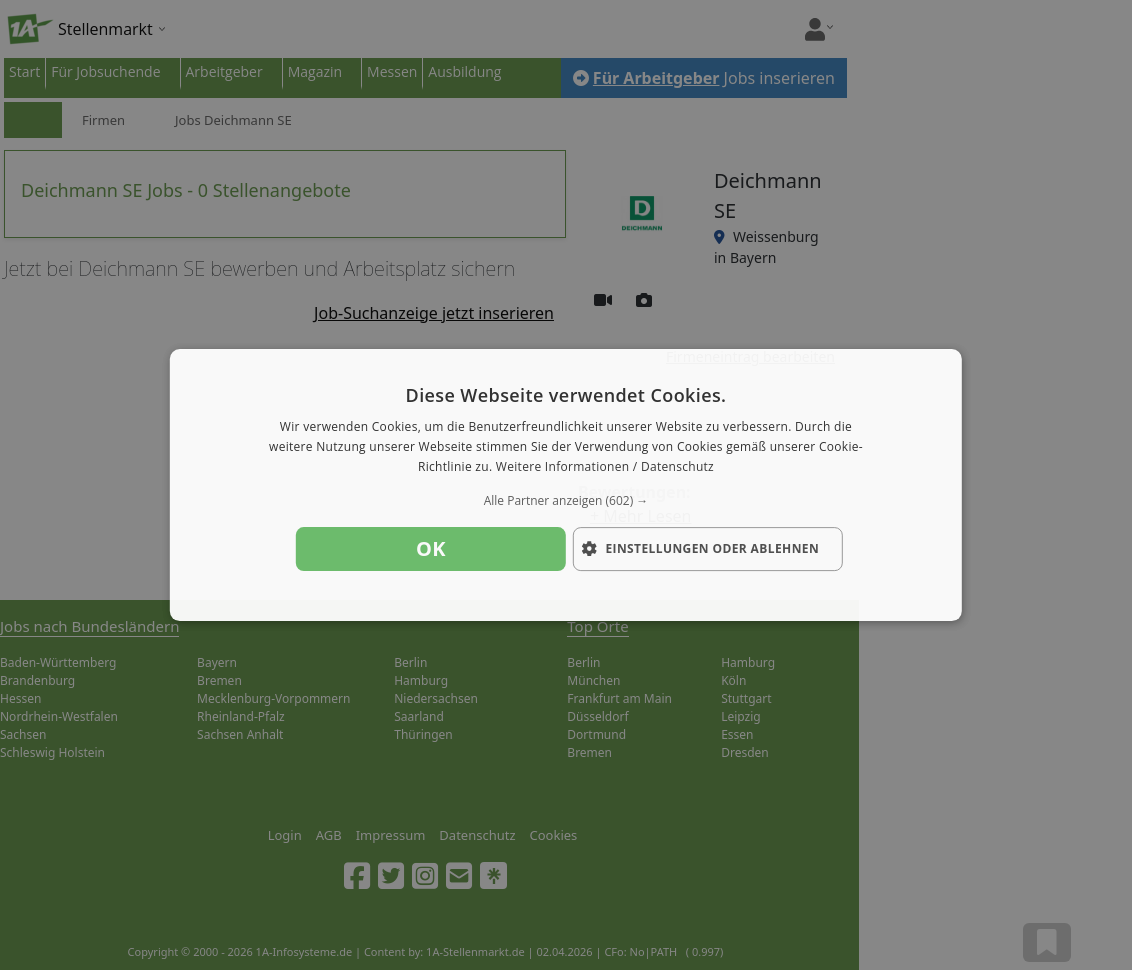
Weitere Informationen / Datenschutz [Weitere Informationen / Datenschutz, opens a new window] (605, 466)
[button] (566, 501)
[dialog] (566, 485)
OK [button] (431, 548)
